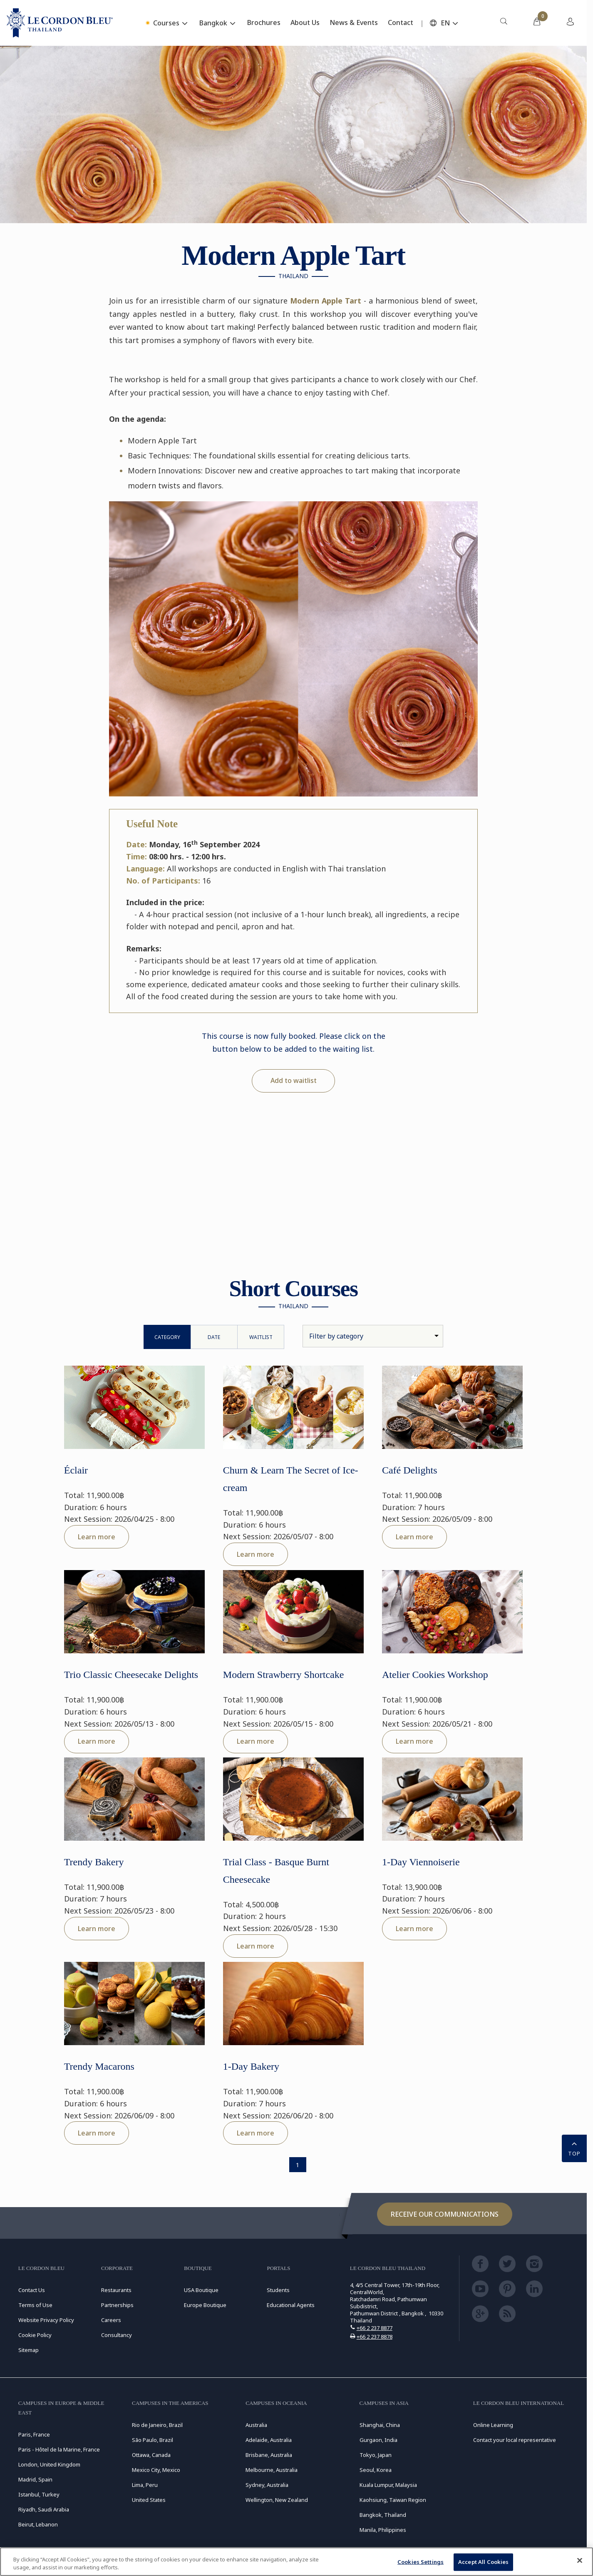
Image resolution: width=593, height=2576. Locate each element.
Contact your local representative (514, 2440)
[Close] (580, 2560)
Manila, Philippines (383, 2530)
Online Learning (493, 2425)
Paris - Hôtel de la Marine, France (59, 2449)
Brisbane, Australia (269, 2455)
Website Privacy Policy (46, 2320)
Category (167, 1337)
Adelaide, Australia (269, 2440)
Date (214, 1337)
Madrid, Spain (35, 2479)
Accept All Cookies (483, 2562)
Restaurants (116, 2290)
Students (278, 2290)
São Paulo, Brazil (152, 2440)
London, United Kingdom (49, 2464)
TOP (574, 2147)
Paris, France (34, 2434)
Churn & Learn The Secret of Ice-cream (290, 1479)
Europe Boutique (205, 2305)
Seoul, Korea (376, 2470)
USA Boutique (201, 2290)
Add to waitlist (293, 1080)
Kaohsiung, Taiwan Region (393, 2500)
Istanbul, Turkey (39, 2494)
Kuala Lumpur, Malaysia (388, 2485)
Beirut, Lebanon (38, 2524)
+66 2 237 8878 (374, 2336)
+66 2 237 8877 (374, 2328)
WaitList (261, 1337)
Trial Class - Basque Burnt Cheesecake (276, 1871)
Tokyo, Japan (376, 2455)
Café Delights (409, 1470)
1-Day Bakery (251, 2066)
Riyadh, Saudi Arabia (43, 2509)
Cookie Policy (35, 2335)
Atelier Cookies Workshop (435, 1674)
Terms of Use (35, 2305)
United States (149, 2500)
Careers (111, 2320)
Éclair (76, 1470)
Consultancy (116, 2335)
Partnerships (117, 2305)
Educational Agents (291, 2305)
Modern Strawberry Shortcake (283, 1674)
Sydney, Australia (267, 2485)
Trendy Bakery (94, 1862)
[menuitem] (503, 23)
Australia (256, 2425)
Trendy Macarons (99, 2066)
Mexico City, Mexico (156, 2470)
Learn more (96, 1536)
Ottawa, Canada (151, 2455)
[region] (296, 2561)
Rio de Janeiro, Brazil (157, 2425)
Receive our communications (445, 2214)
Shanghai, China (380, 2425)
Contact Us (31, 2290)
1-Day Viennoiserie (421, 1862)
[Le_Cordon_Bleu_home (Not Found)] (59, 23)
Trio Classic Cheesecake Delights (131, 1674)
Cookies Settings (420, 2562)
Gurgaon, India (378, 2440)
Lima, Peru (145, 2485)
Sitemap (28, 2350)
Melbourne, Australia (272, 2470)
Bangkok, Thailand (383, 2515)
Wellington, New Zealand (277, 2500)
